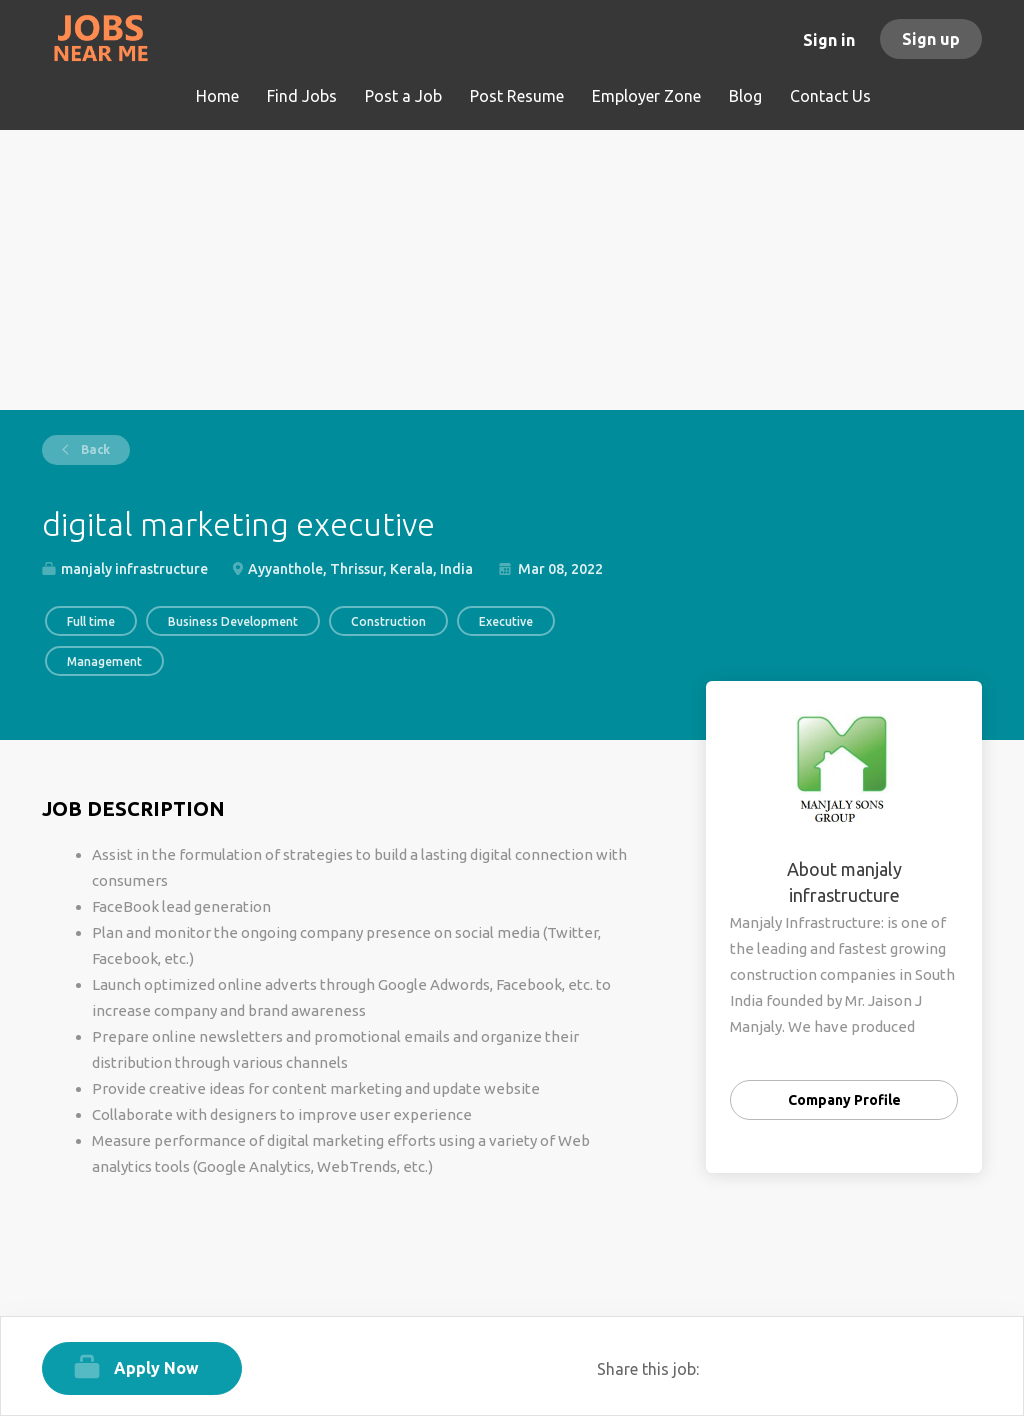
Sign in (829, 40)
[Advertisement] (512, 270)
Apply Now (156, 1368)
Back (94, 449)
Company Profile (844, 1100)
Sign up (931, 39)
